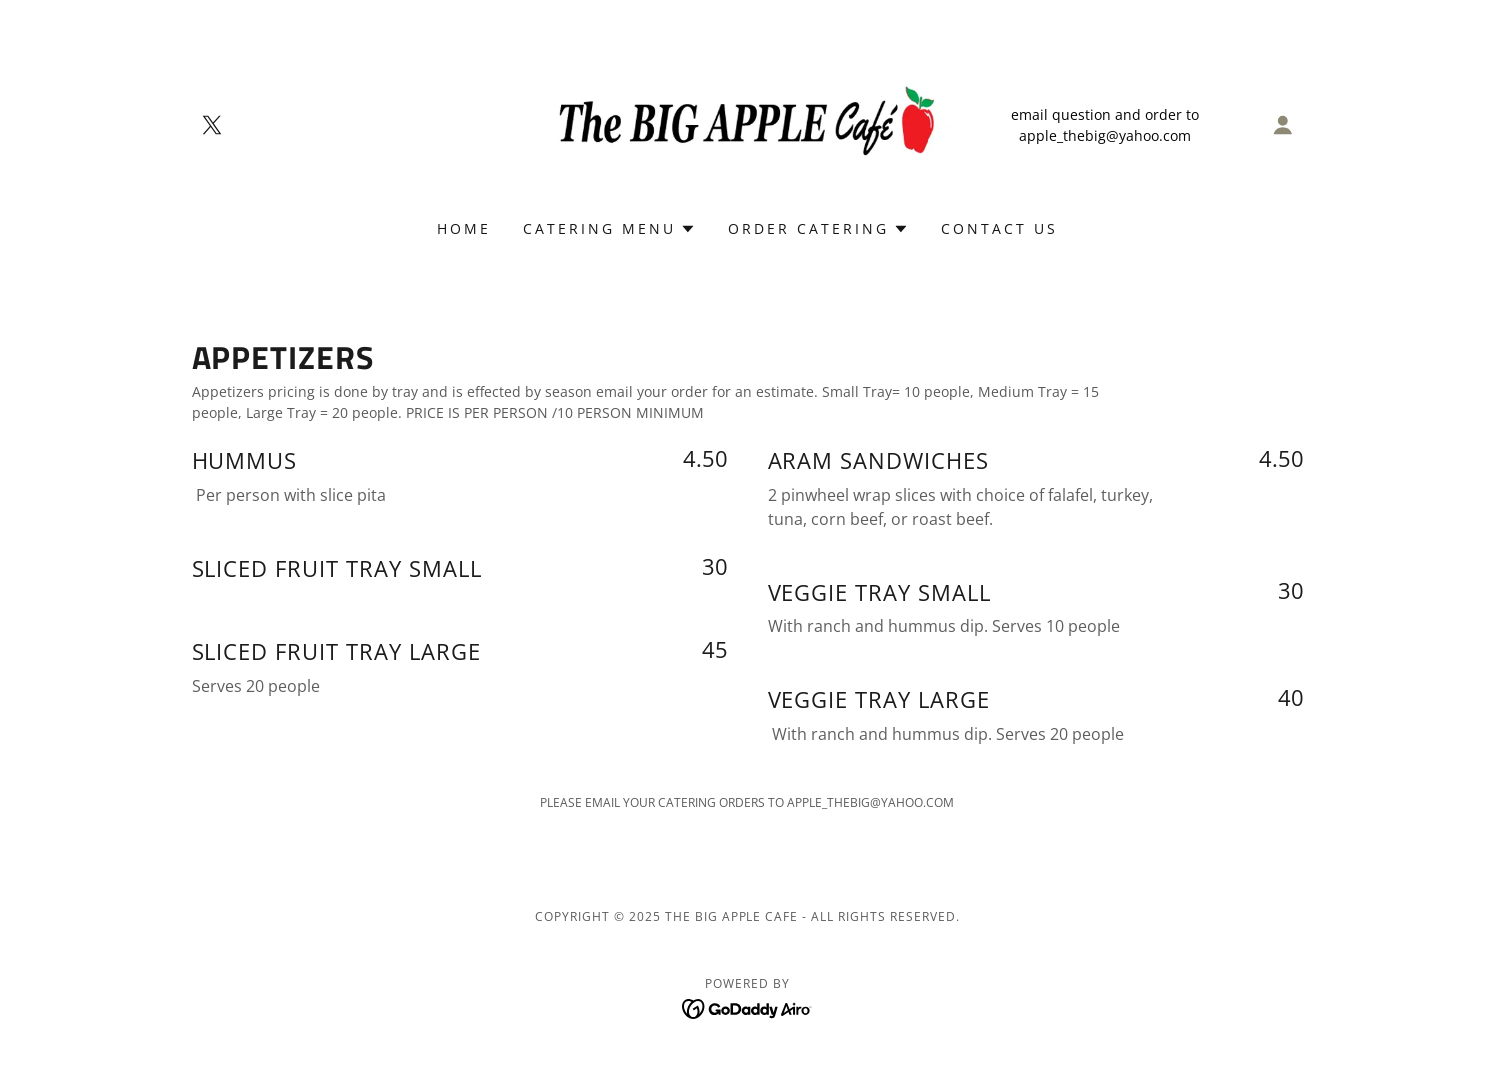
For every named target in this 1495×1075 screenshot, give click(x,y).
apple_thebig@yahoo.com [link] (1105, 135)
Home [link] (464, 228)
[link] (212, 125)
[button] (1283, 125)
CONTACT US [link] (999, 228)
